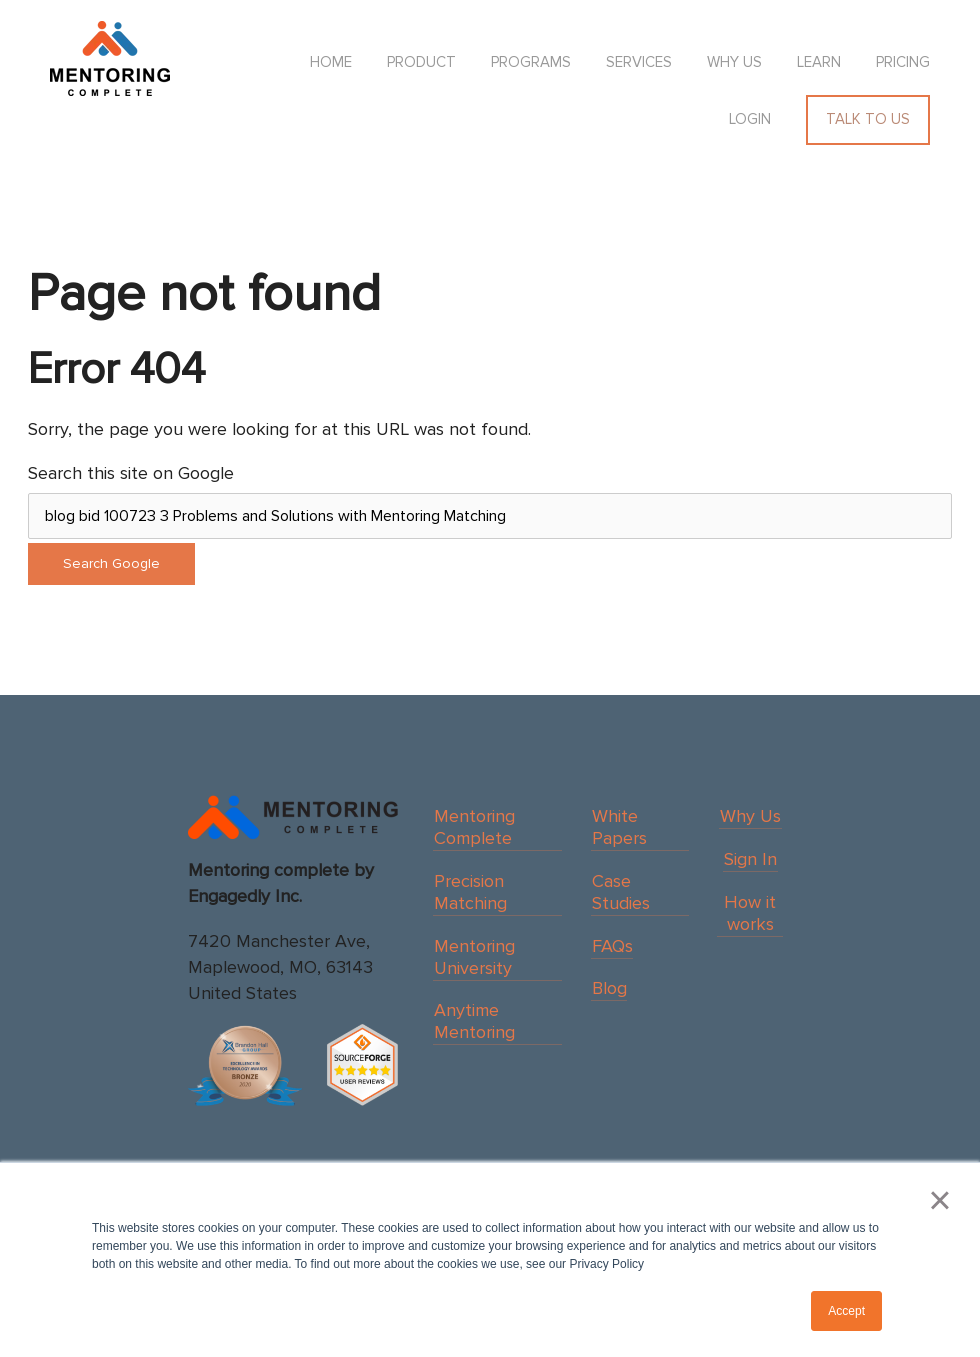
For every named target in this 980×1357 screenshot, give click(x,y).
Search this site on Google (131, 473)
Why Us (750, 816)
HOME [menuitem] (331, 62)
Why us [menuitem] (734, 62)
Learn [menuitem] (819, 62)
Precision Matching (470, 892)
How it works (750, 913)
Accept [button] (846, 1311)
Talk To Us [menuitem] (868, 119)
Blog (609, 988)
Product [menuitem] (421, 62)
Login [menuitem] (750, 119)
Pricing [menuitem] (903, 62)
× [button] (939, 1200)
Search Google (111, 563)
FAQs (612, 946)
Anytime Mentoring (474, 1021)
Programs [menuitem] (531, 62)
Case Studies (621, 892)
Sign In (750, 859)
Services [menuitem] (639, 62)
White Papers (619, 827)
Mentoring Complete (474, 827)
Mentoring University (474, 957)
